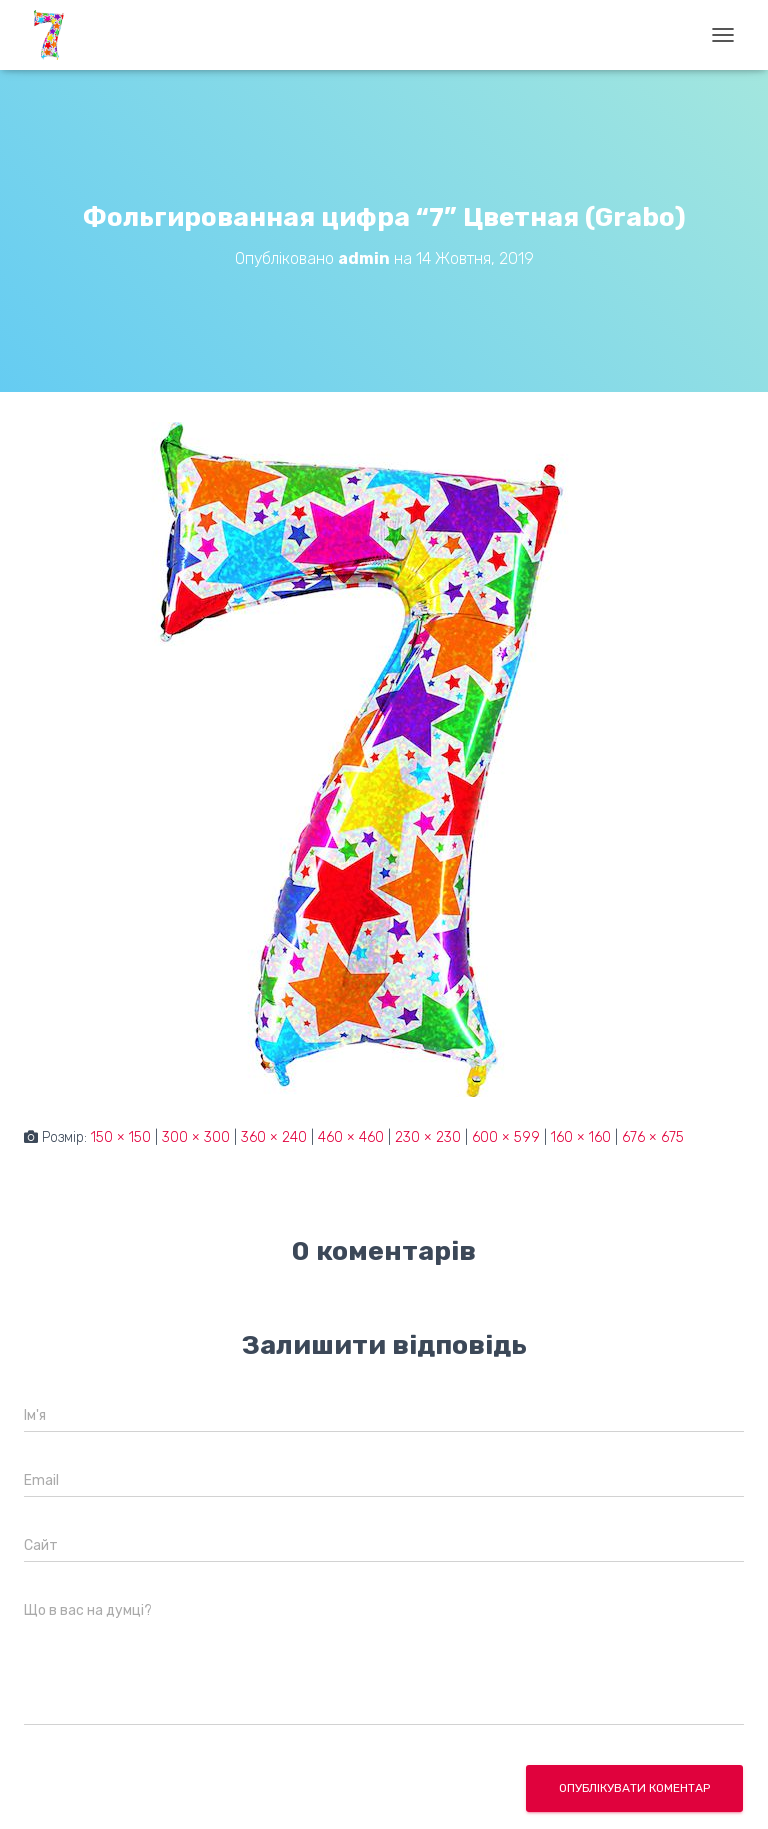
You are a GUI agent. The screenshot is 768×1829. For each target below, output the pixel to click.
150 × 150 (121, 1137)
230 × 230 (428, 1137)
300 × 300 (196, 1137)
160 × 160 (581, 1137)
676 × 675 (653, 1137)
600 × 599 (506, 1137)
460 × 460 (351, 1137)
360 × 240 (274, 1137)
